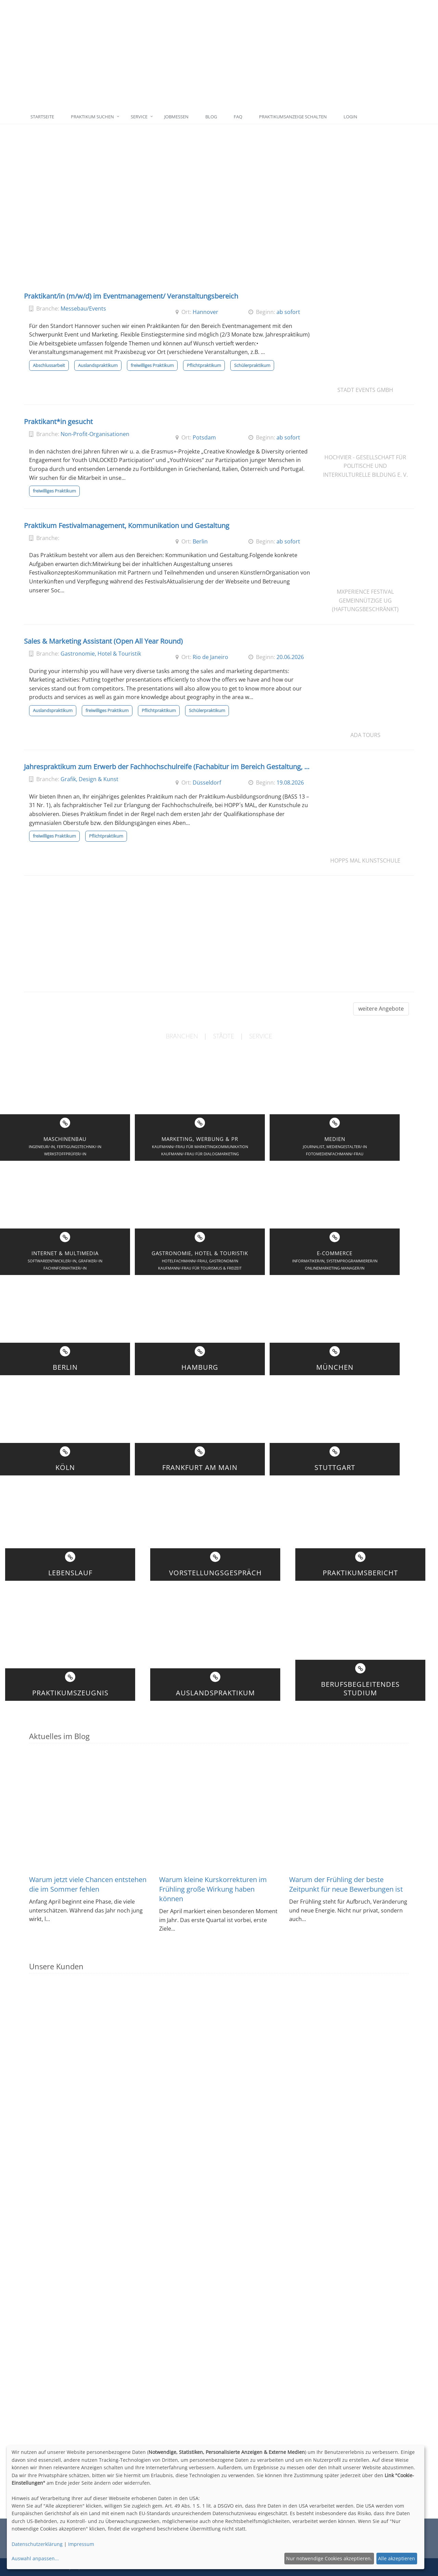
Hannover (205, 312)
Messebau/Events (83, 308)
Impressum (81, 2544)
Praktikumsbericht (360, 1572)
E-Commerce (334, 1253)
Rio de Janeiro (210, 657)
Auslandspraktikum (215, 1692)
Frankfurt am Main (199, 1467)
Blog (211, 117)
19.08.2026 (290, 782)
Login (350, 117)
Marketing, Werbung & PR (200, 1138)
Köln (65, 1467)
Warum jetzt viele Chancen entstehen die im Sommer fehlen (87, 1884)
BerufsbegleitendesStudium (360, 1688)
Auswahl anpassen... (35, 2558)
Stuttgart (334, 1467)
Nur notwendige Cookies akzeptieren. (329, 2558)
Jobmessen (176, 117)
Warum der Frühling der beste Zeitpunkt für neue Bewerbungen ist (346, 1884)
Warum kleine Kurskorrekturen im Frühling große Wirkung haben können (213, 1889)
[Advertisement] (251, 55)
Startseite (42, 117)
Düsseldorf (207, 782)
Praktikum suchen (92, 117)
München (334, 1367)
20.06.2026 (290, 657)
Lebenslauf (70, 1572)
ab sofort (288, 312)
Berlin (200, 541)
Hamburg (199, 1367)
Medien (334, 1138)
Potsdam (204, 437)
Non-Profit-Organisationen (95, 434)
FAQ (238, 117)
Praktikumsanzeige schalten (293, 117)
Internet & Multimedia (65, 1253)
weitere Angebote (381, 1008)
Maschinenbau (65, 1138)
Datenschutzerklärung (37, 2544)
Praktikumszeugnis (70, 1692)
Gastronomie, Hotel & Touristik (101, 653)
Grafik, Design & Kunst (89, 779)
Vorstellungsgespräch (215, 1572)
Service (139, 117)
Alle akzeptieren (396, 2558)
